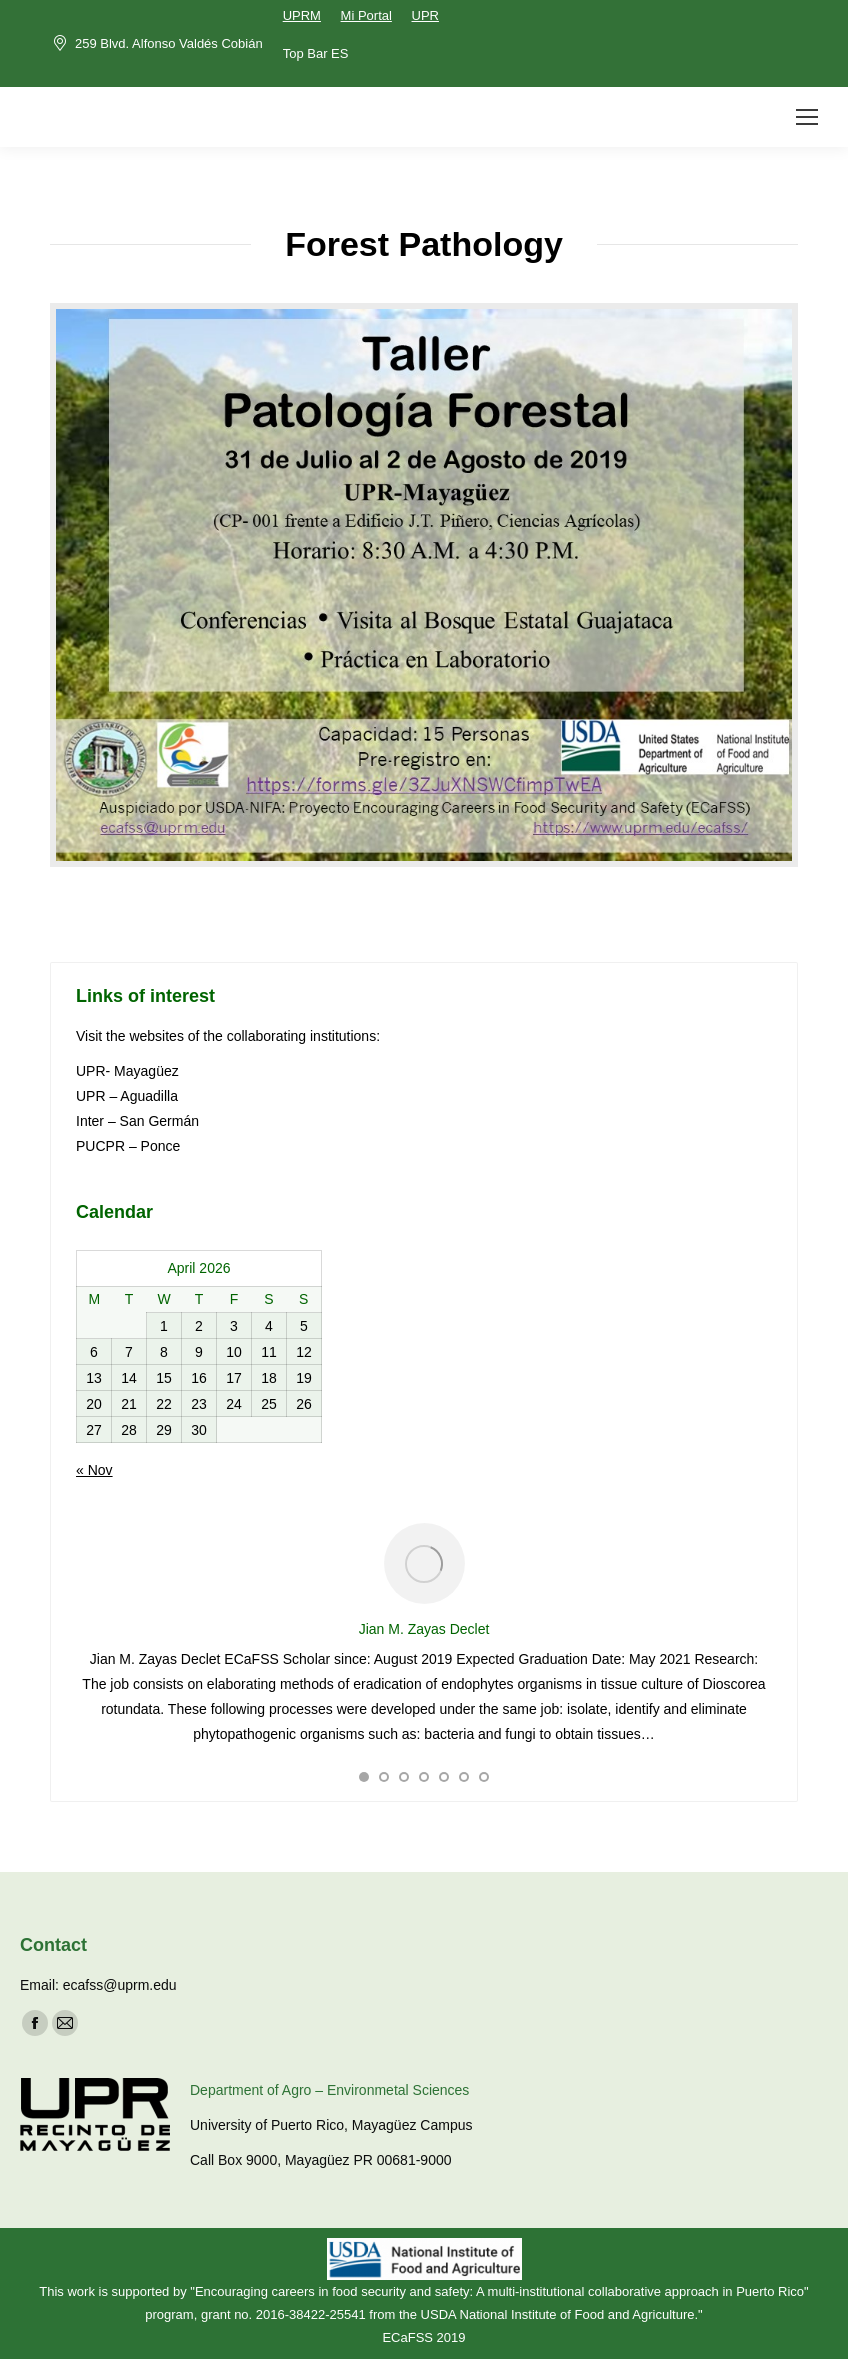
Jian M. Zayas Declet (424, 1629)
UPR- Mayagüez (129, 1071)
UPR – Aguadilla (127, 1096)
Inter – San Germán (137, 1121)
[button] (364, 1777)
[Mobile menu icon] (807, 117)
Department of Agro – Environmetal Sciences (329, 2090)
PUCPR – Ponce (128, 1146)
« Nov (94, 1470)
